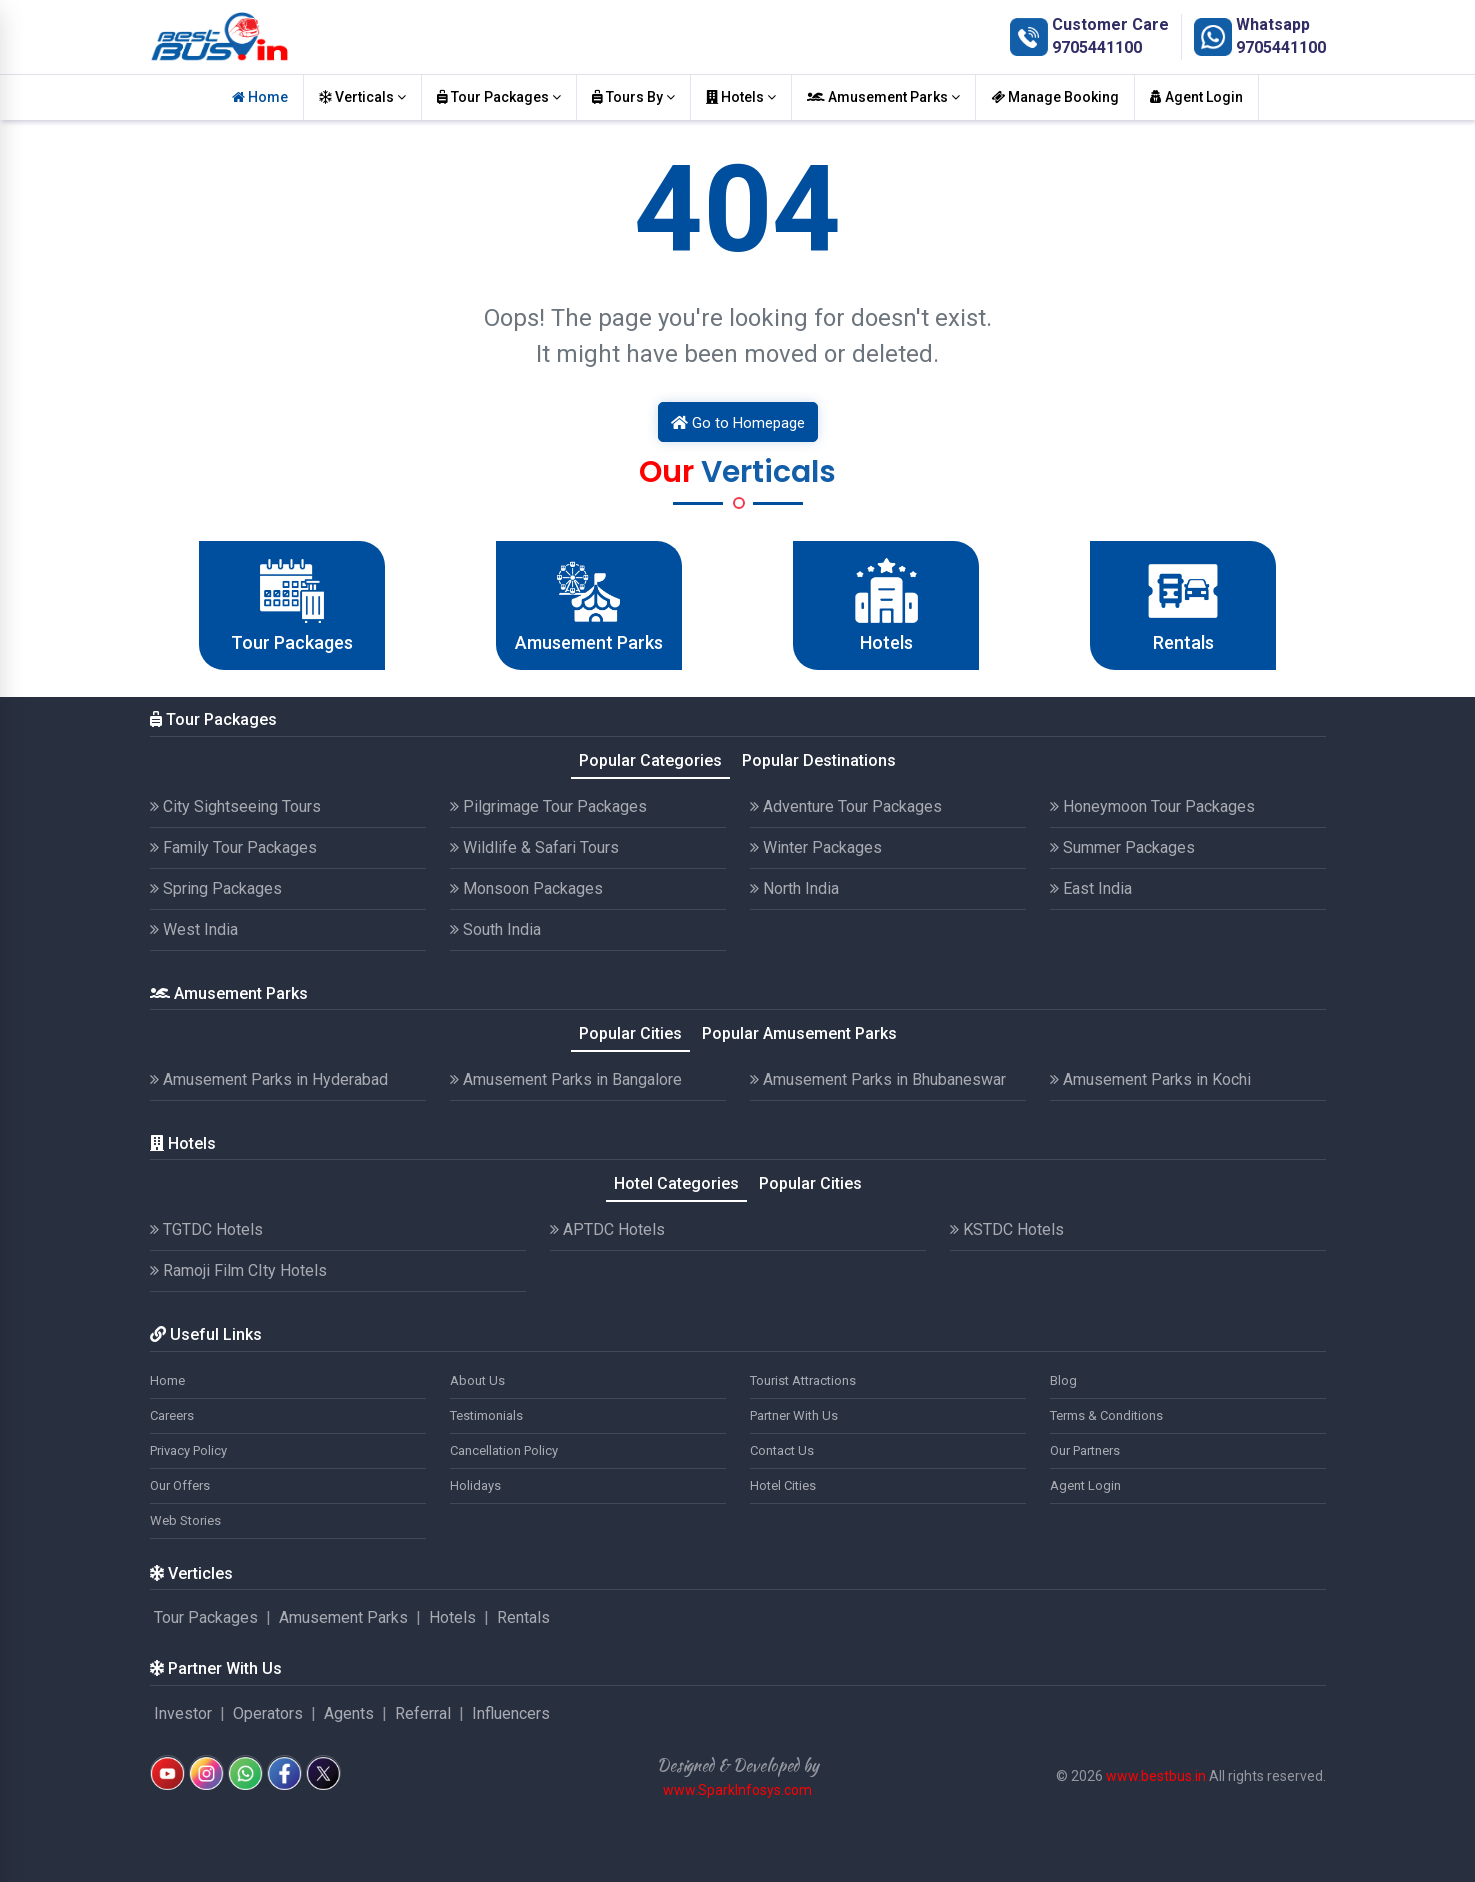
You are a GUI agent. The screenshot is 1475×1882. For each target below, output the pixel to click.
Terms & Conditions (1106, 1415)
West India (194, 929)
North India (794, 888)
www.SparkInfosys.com (737, 1790)
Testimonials (486, 1415)
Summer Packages (1122, 847)
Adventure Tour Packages (846, 806)
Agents (349, 1713)
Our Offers (180, 1485)
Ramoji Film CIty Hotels (238, 1270)
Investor (183, 1713)
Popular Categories (650, 760)
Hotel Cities (783, 1485)
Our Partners (1085, 1450)
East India (1091, 888)
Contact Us (782, 1450)
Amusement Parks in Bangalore (566, 1079)
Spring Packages (216, 888)
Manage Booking (1055, 97)
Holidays (475, 1485)
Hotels (741, 97)
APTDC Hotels (607, 1229)
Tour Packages (499, 97)
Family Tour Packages (233, 847)
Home (260, 97)
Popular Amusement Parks (799, 1033)
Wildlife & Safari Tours (534, 847)
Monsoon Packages (526, 888)
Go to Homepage (738, 423)
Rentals (523, 1617)
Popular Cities (630, 1033)
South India (495, 929)
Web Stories (185, 1520)
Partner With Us (794, 1415)
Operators (268, 1713)
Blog (1063, 1380)
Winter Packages (816, 847)
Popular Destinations (819, 760)
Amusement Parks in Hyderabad (269, 1079)
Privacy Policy (188, 1450)
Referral (423, 1713)
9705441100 (1097, 47)
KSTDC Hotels (1007, 1229)
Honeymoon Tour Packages (1152, 806)
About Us (477, 1380)
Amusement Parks (883, 97)
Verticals (362, 97)
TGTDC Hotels (206, 1229)
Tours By (633, 97)
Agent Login (1196, 97)
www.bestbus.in (1156, 1776)
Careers (172, 1415)
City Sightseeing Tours (235, 806)
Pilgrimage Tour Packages (548, 806)
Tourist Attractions (803, 1380)
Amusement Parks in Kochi (1150, 1079)
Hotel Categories (676, 1183)
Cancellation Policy (504, 1450)
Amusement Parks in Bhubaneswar (878, 1079)
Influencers (511, 1713)
